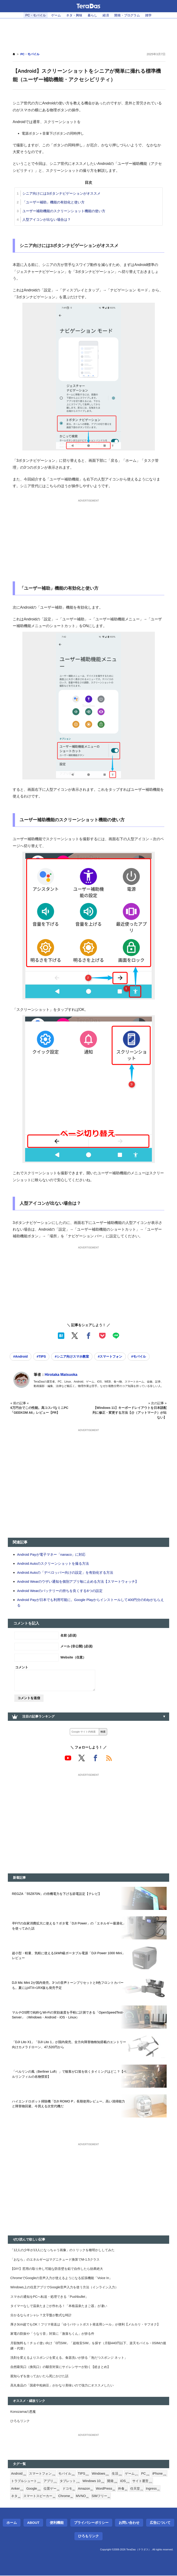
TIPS (83, 2474)
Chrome (65, 2496)
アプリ (50, 2481)
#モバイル (138, 1356)
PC (145, 2474)
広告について (160, 2523)
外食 (122, 2489)
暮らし (92, 15)
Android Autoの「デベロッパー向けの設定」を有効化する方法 (65, 1572)
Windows (100, 2474)
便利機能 (57, 2523)
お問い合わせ (129, 2523)
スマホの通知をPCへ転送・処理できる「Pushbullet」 (49, 2297)
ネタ (15, 2496)
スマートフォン (42, 2474)
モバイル (66, 2474)
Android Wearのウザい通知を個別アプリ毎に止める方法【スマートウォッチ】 (78, 1582)
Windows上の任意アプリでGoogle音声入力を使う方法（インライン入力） (64, 2287)
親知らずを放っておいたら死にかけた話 (39, 2376)
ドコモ (68, 2489)
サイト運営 (142, 2481)
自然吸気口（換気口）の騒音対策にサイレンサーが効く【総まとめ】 (60, 2367)
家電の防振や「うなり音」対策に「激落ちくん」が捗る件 (52, 2334)
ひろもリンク (20, 2421)
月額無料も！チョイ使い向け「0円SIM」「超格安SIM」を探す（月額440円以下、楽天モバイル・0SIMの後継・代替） (88, 2345)
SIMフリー (101, 2496)
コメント (21, 1667)
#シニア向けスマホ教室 (72, 1356)
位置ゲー (51, 2489)
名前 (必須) (68, 1635)
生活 (117, 2474)
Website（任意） (73, 1657)
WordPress (105, 2489)
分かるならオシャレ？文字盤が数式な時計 (41, 2315)
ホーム (11, 2523)
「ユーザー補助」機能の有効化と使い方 (53, 202)
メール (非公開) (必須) (76, 1646)
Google (33, 2489)
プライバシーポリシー (91, 2523)
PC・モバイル (35, 15)
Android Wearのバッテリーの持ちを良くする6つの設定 (60, 1591)
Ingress (153, 2489)
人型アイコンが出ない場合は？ (46, 219)
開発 (112, 2481)
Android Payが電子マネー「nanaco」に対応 (51, 1554)
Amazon (85, 2489)
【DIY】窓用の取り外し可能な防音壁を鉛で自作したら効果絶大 (56, 2269)
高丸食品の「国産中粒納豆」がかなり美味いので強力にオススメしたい (62, 2386)
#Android (20, 1356)
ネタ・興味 (74, 15)
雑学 (148, 15)
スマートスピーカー (39, 2496)
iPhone (160, 2474)
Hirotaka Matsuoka (61, 1375)
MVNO (82, 2496)
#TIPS (41, 1356)
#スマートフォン (110, 1356)
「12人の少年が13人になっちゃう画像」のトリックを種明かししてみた (62, 2250)
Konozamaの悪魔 (23, 2412)
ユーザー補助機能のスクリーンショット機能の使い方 (63, 211)
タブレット (70, 2481)
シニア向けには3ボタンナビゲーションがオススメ (61, 193)
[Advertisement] (88, 32)
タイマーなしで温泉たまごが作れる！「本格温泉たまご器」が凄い (58, 2306)
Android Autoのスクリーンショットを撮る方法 (53, 1563)
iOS (125, 2481)
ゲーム (56, 15)
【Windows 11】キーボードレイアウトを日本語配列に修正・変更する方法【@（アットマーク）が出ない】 (129, 1412)
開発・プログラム (127, 15)
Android (18, 2474)
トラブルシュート (26, 2481)
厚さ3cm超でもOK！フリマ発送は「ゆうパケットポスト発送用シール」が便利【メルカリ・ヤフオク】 (85, 2325)
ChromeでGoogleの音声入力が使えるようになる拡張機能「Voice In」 (61, 2278)
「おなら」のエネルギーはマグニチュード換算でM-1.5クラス (55, 2259)
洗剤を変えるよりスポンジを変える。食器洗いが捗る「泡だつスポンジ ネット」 (68, 2358)
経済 (106, 15)
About (33, 2523)
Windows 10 (93, 2481)
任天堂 (136, 2489)
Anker (17, 2489)
